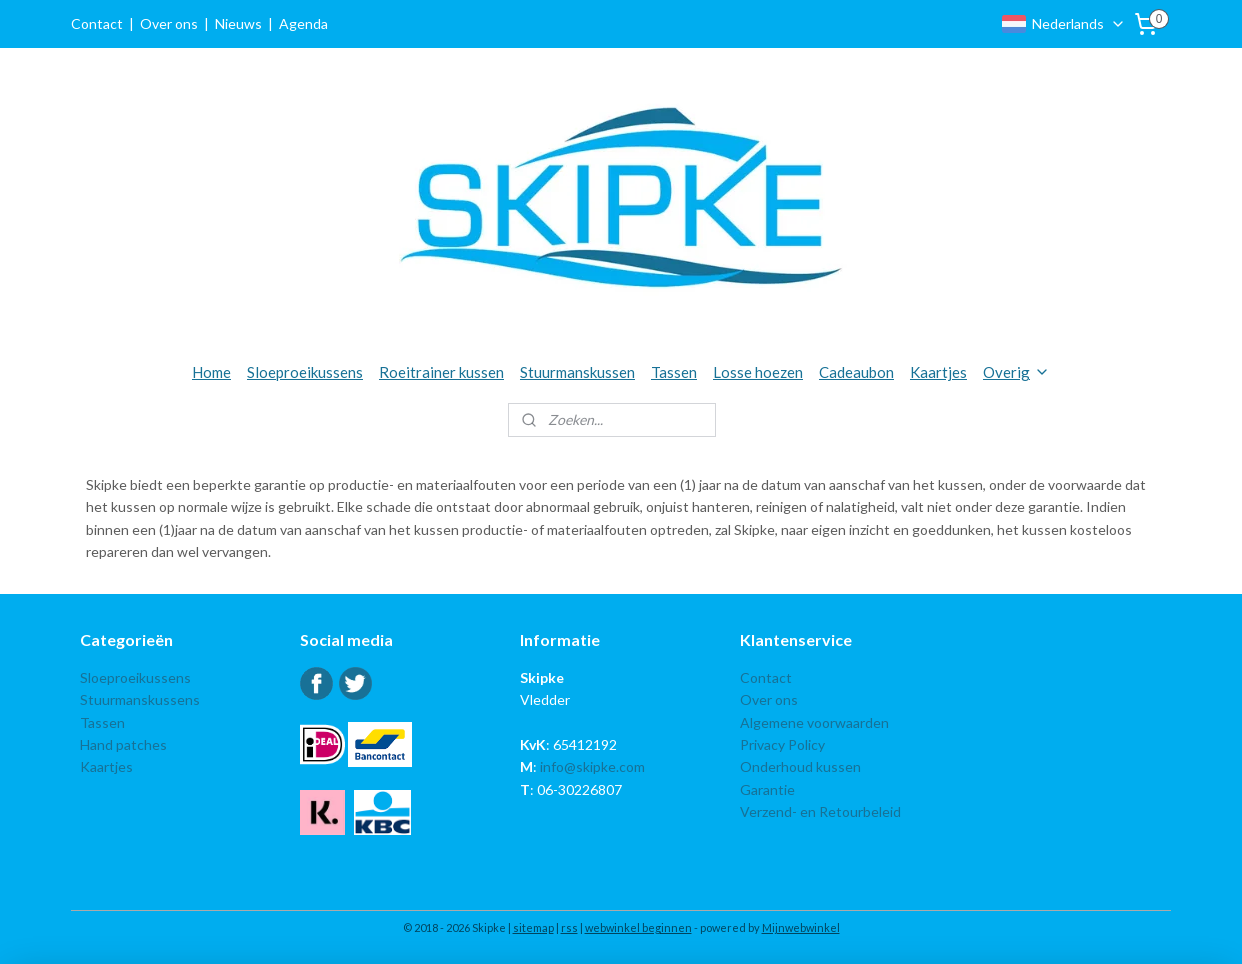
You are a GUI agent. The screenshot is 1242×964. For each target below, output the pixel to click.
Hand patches (123, 744)
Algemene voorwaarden (814, 722)
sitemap (533, 927)
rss (569, 927)
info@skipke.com (592, 766)
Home (211, 372)
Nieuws (238, 23)
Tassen (674, 372)
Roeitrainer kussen (441, 372)
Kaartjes (938, 372)
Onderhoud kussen (800, 766)
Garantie (767, 789)
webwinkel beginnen (638, 927)
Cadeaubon (856, 372)
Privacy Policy (782, 744)
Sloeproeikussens (305, 372)
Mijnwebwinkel (801, 927)
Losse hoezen (758, 372)
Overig (1016, 372)
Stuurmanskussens (140, 699)
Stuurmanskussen (577, 372)
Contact (97, 23)
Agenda (303, 23)
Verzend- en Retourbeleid (820, 811)
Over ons (169, 23)
